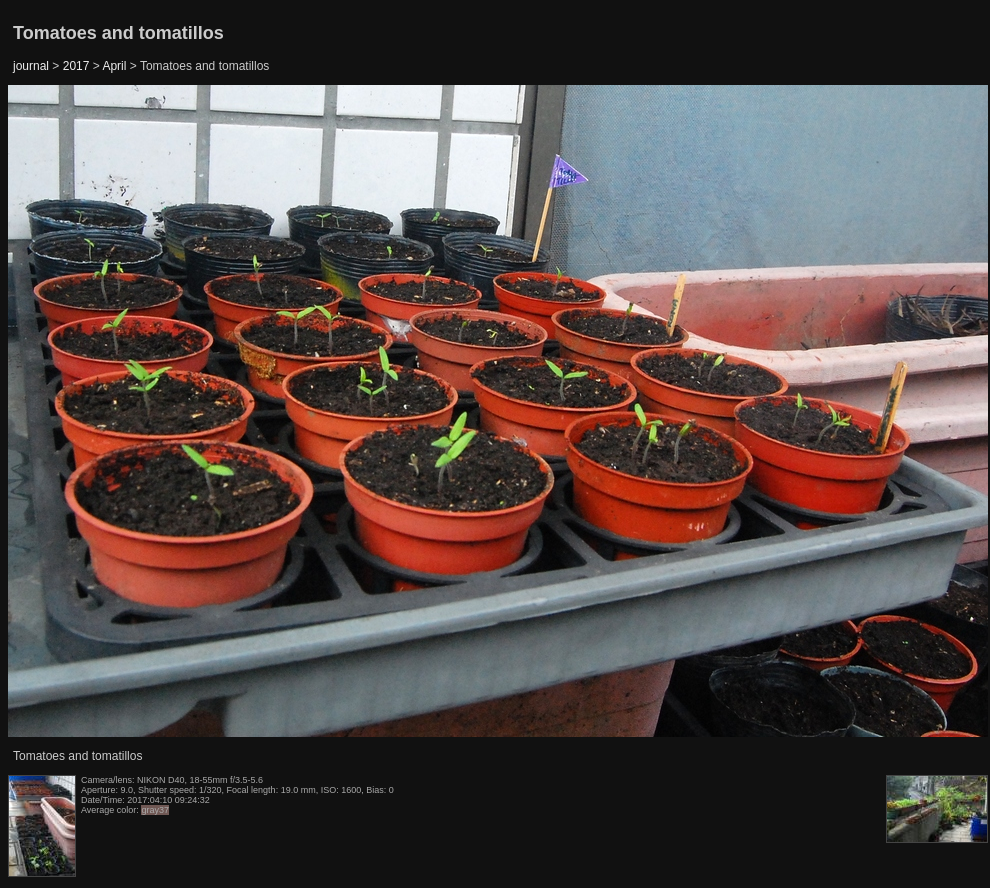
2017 (76, 66)
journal (31, 66)
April (114, 66)
